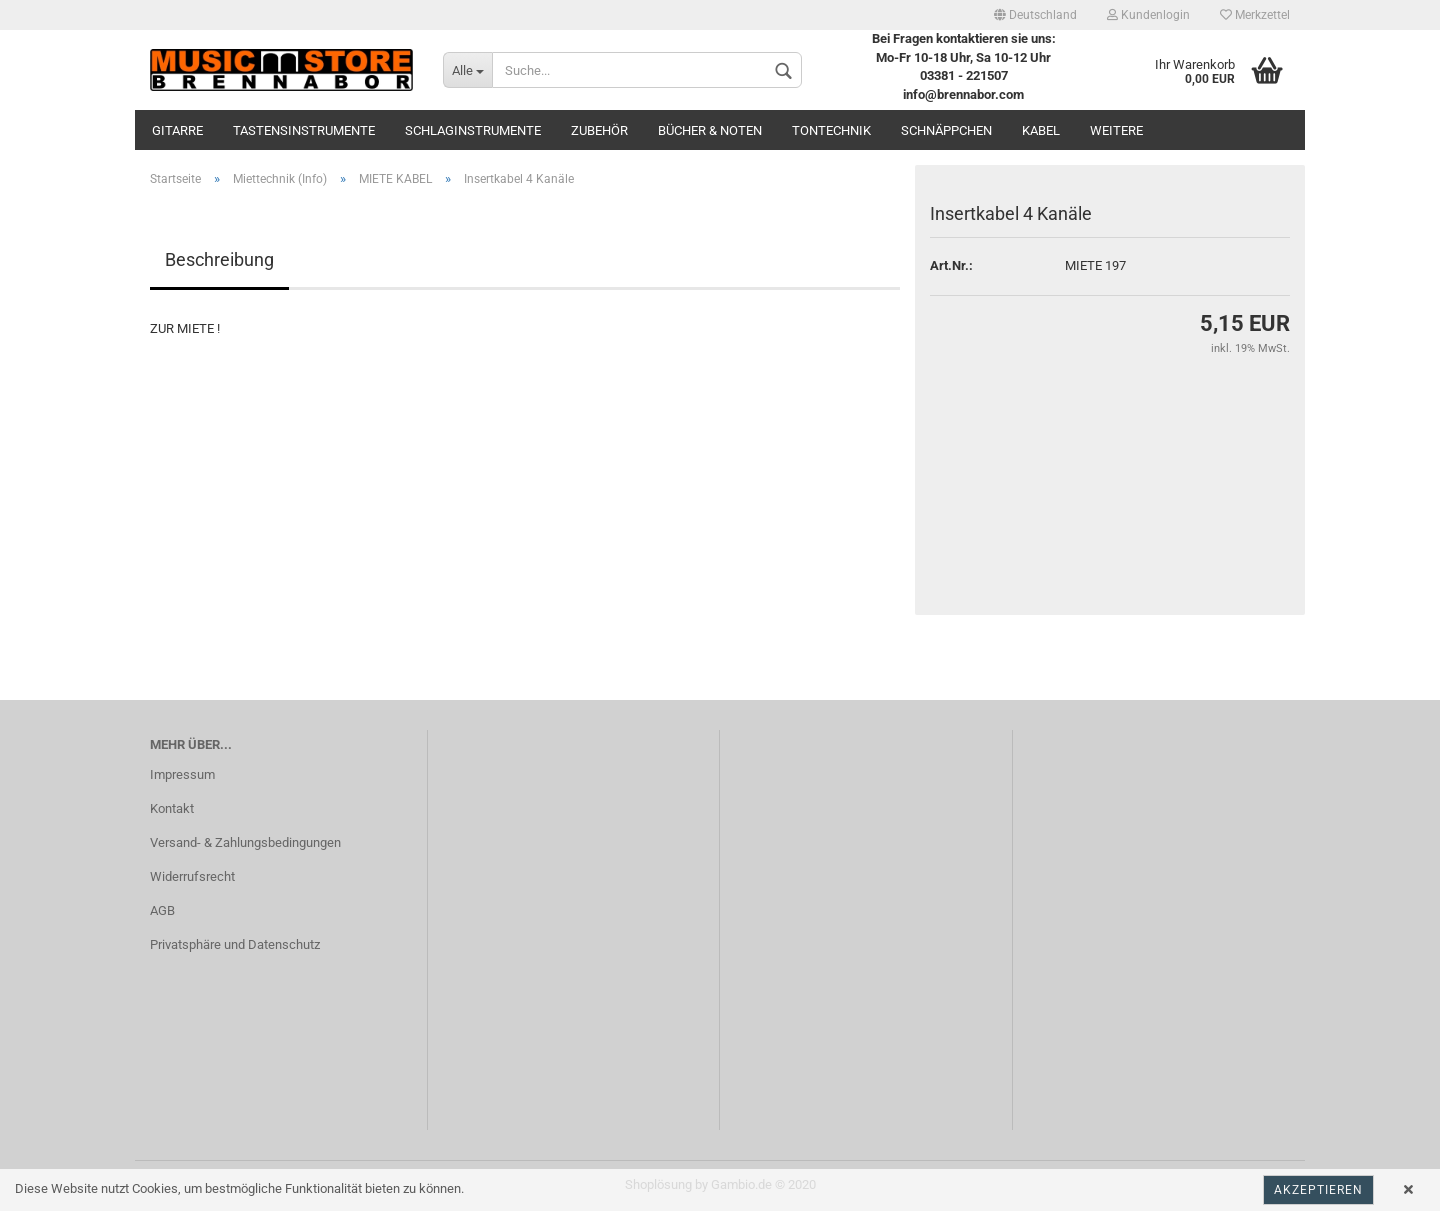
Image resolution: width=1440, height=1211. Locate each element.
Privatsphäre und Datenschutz (235, 944)
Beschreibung (219, 259)
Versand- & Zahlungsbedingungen (245, 842)
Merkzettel (1255, 15)
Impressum (182, 774)
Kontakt (172, 808)
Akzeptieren (1318, 1190)
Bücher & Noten (710, 130)
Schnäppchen (946, 130)
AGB (162, 910)
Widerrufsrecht (192, 876)
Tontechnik (831, 130)
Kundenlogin (1148, 15)
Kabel (1041, 130)
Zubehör (599, 130)
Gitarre (177, 130)
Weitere (1116, 130)
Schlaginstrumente (473, 130)
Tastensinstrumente (304, 130)
